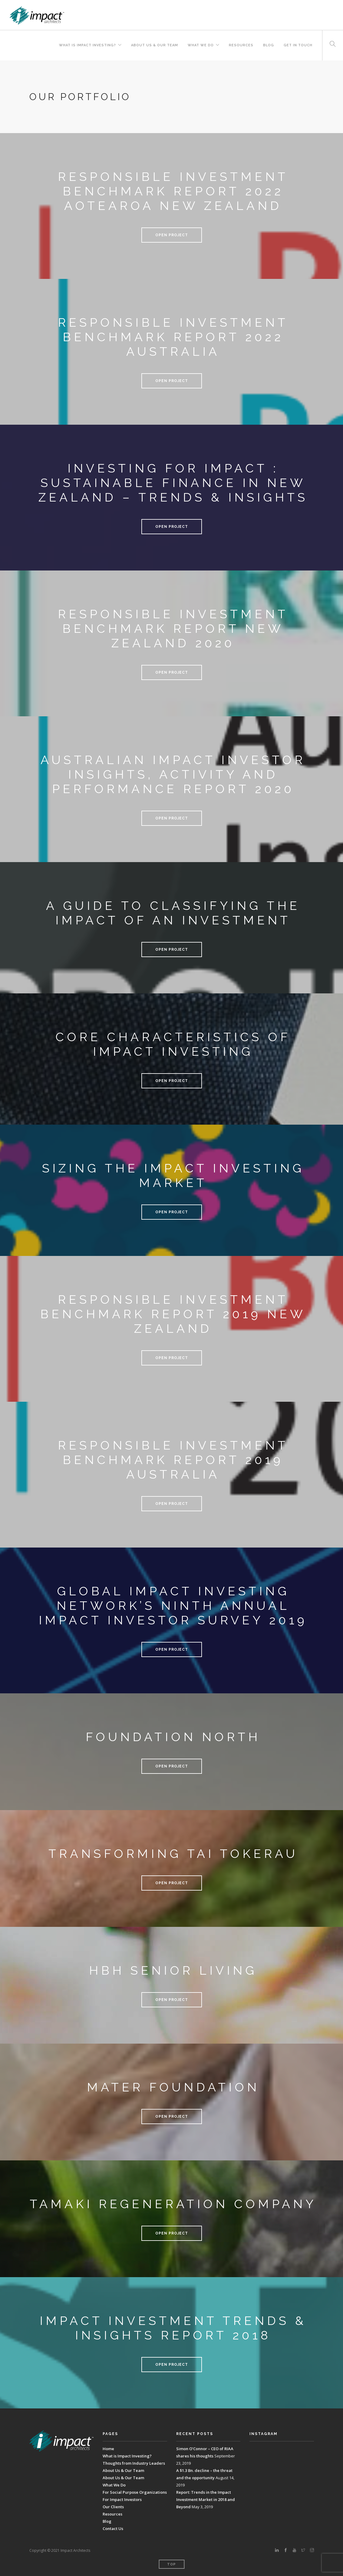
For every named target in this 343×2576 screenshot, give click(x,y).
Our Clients (113, 2506)
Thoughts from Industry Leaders (134, 2463)
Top (171, 2564)
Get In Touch (298, 45)
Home (108, 2448)
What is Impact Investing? (87, 45)
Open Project (171, 235)
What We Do (201, 45)
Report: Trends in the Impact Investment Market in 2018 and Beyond (205, 2499)
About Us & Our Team (154, 45)
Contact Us (113, 2528)
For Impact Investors (122, 2499)
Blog (268, 45)
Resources (241, 45)
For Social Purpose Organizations (135, 2492)
